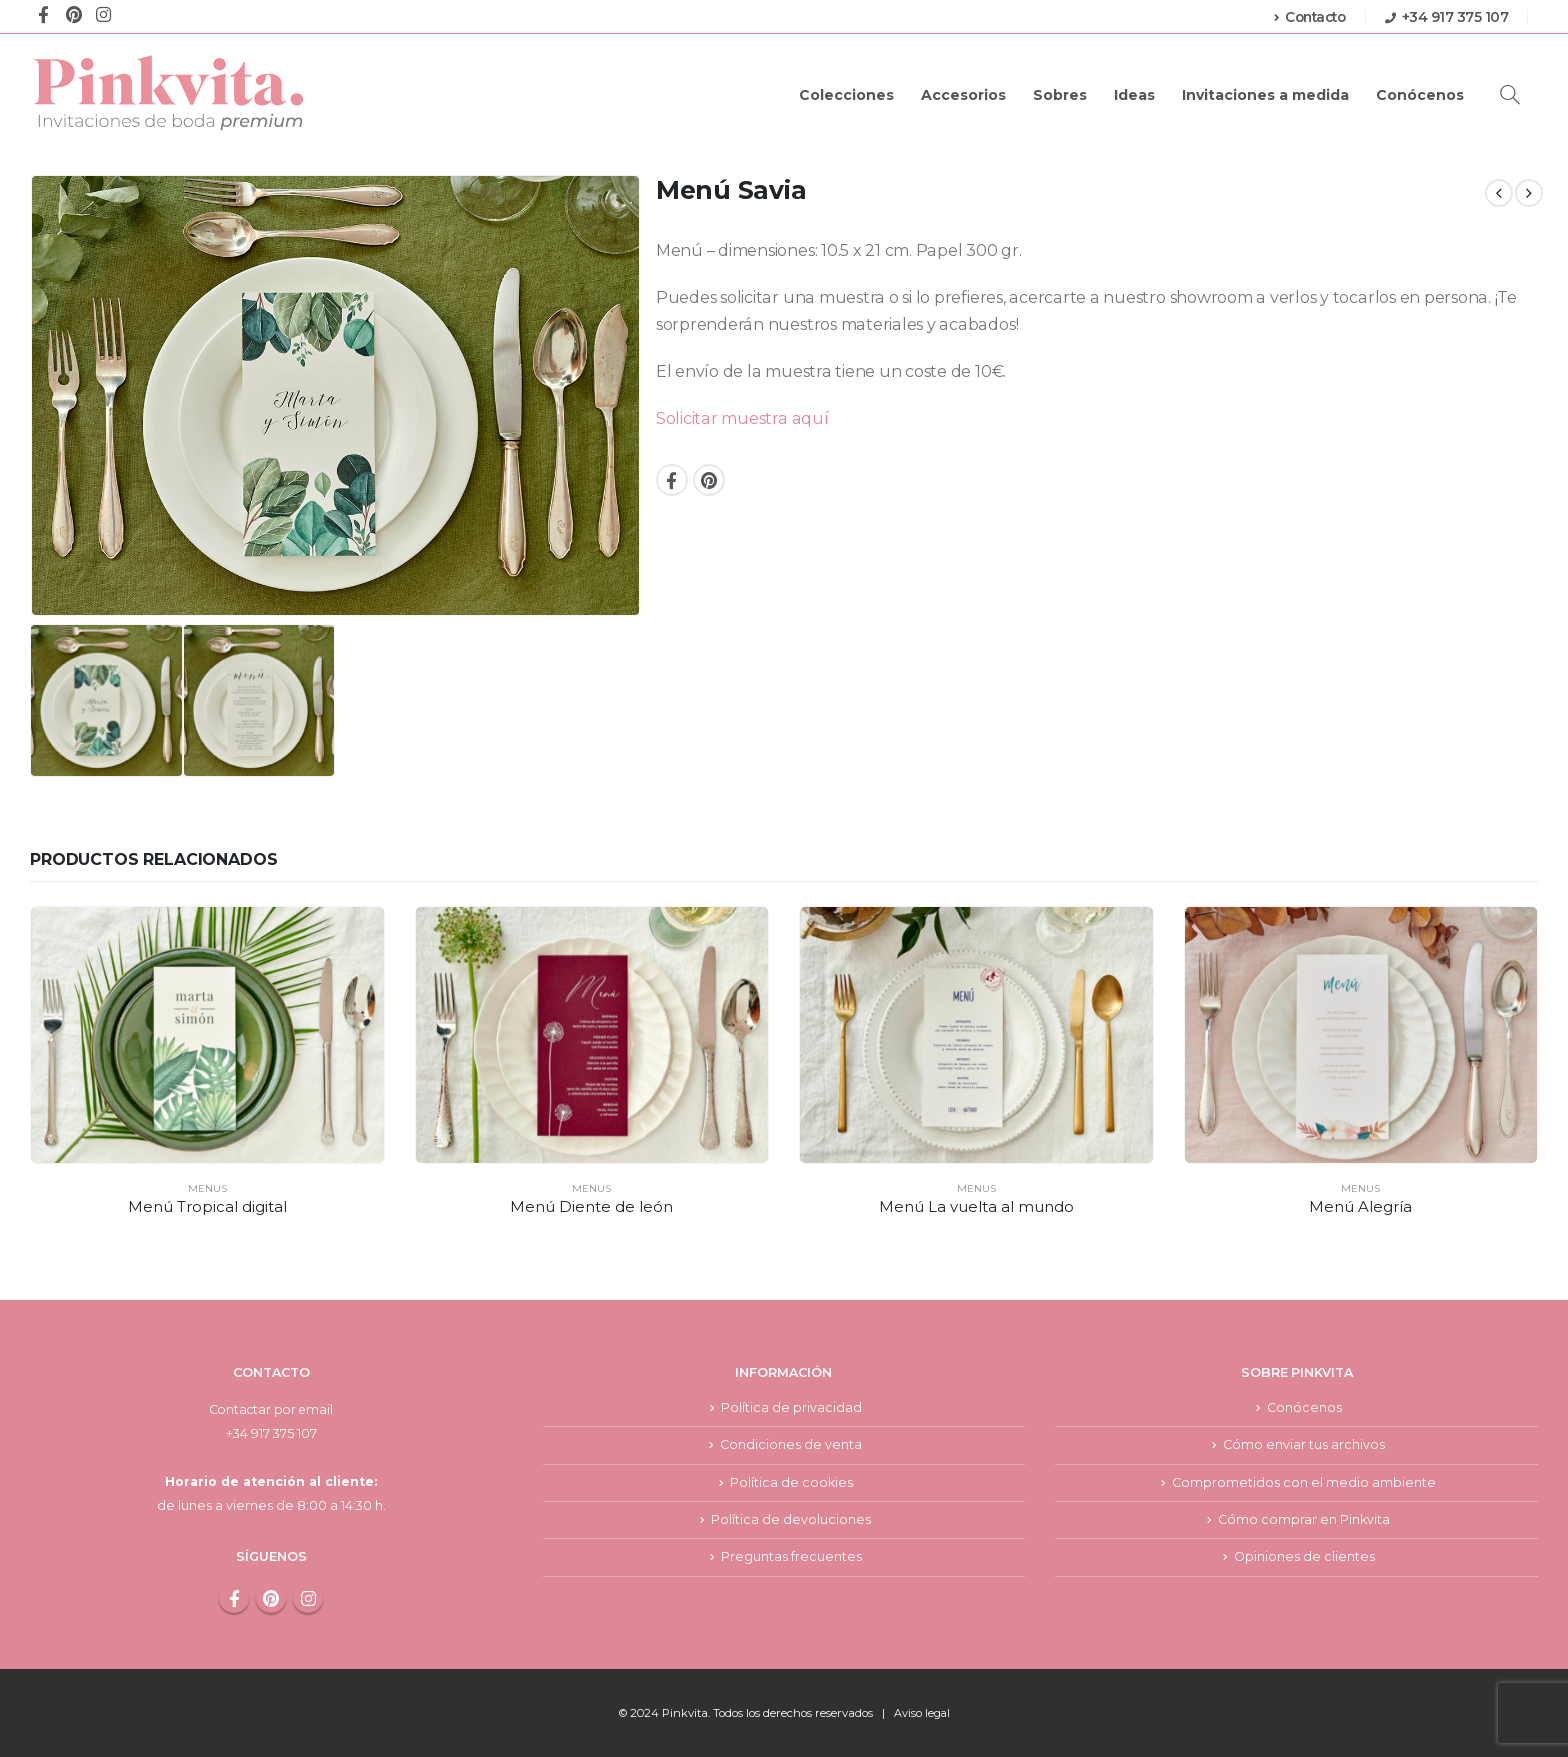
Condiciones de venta (791, 1444)
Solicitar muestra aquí (742, 418)
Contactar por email (271, 1409)
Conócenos (1420, 95)
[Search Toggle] (1510, 94)
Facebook (672, 480)
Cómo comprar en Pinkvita (1304, 1520)
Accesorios (963, 95)
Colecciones (846, 95)
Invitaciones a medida (1265, 95)
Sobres (1060, 95)
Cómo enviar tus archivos (1304, 1444)
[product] (207, 1035)
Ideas (1134, 95)
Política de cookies (791, 1482)
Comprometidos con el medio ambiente (1304, 1482)
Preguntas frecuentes (791, 1558)
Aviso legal (921, 1713)
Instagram (308, 1598)
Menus (207, 1188)
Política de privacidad (791, 1407)
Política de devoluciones (791, 1520)
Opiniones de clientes (1304, 1558)
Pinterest (709, 480)
